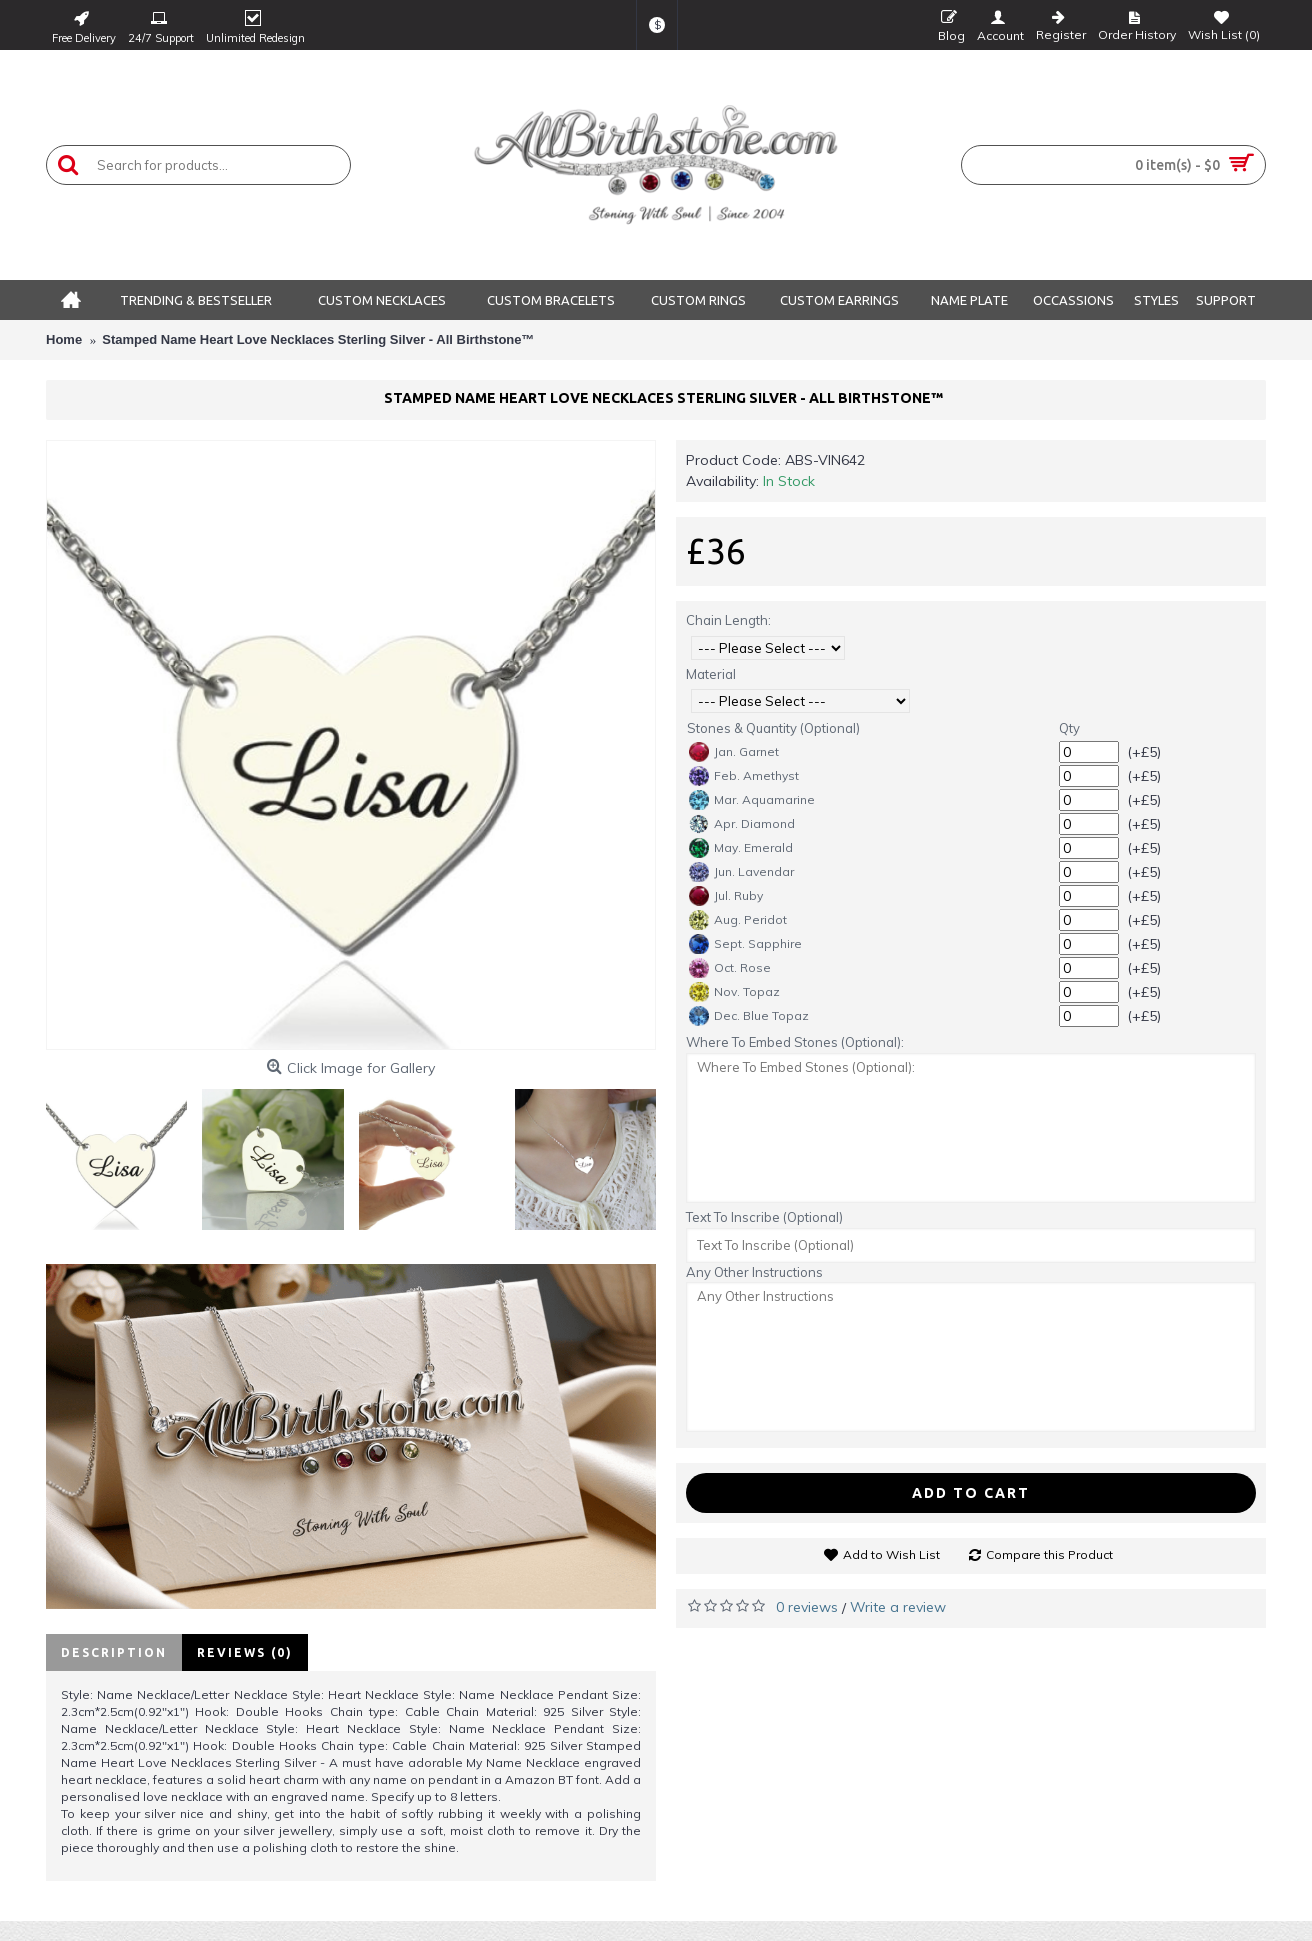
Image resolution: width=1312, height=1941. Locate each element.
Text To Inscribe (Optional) (764, 1217)
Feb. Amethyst (744, 776)
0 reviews (807, 1607)
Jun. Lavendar (741, 872)
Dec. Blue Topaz (749, 1016)
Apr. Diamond (742, 824)
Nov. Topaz (734, 992)
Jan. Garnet (734, 752)
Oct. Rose (730, 968)
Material (711, 674)
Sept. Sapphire (745, 944)
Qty (1069, 728)
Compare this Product (1049, 1554)
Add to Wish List (891, 1554)
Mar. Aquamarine (752, 800)
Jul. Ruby (726, 896)
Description (114, 1652)
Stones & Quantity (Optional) (773, 728)
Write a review (898, 1607)
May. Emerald (741, 848)
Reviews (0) (245, 1652)
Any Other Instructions (754, 1272)
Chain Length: (728, 620)
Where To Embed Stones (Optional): (795, 1042)
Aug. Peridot (738, 920)
